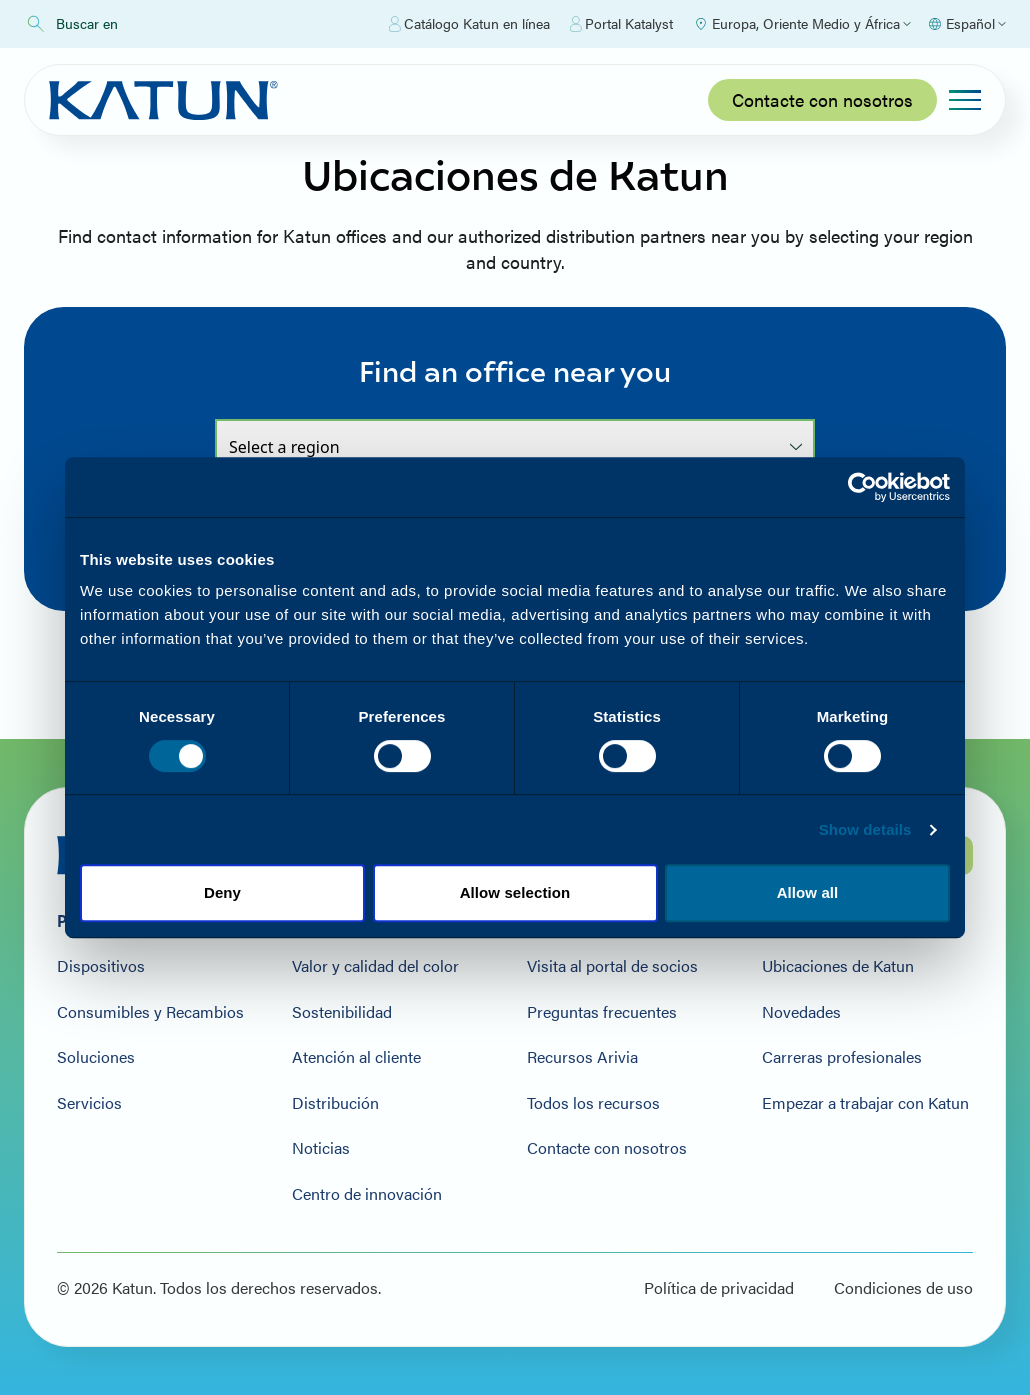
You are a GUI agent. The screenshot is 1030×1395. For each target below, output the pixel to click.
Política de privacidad (719, 1288)
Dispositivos (101, 966)
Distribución (335, 1103)
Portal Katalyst (621, 24)
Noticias (321, 1148)
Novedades (801, 1012)
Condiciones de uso (903, 1288)
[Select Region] (802, 24)
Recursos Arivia (582, 1057)
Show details (865, 829)
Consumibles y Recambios (150, 1012)
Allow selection (515, 892)
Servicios (89, 1103)
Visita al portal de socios (612, 966)
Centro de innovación (367, 1194)
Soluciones (96, 1057)
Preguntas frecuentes (602, 1012)
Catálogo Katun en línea (469, 24)
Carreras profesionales (842, 1057)
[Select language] (966, 24)
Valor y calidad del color (375, 966)
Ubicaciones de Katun (838, 966)
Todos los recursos (593, 1103)
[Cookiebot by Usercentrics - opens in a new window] (862, 487)
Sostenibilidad (342, 1012)
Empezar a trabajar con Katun (865, 1103)
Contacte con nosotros (822, 99)
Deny (222, 892)
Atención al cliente (356, 1057)
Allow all (808, 892)
